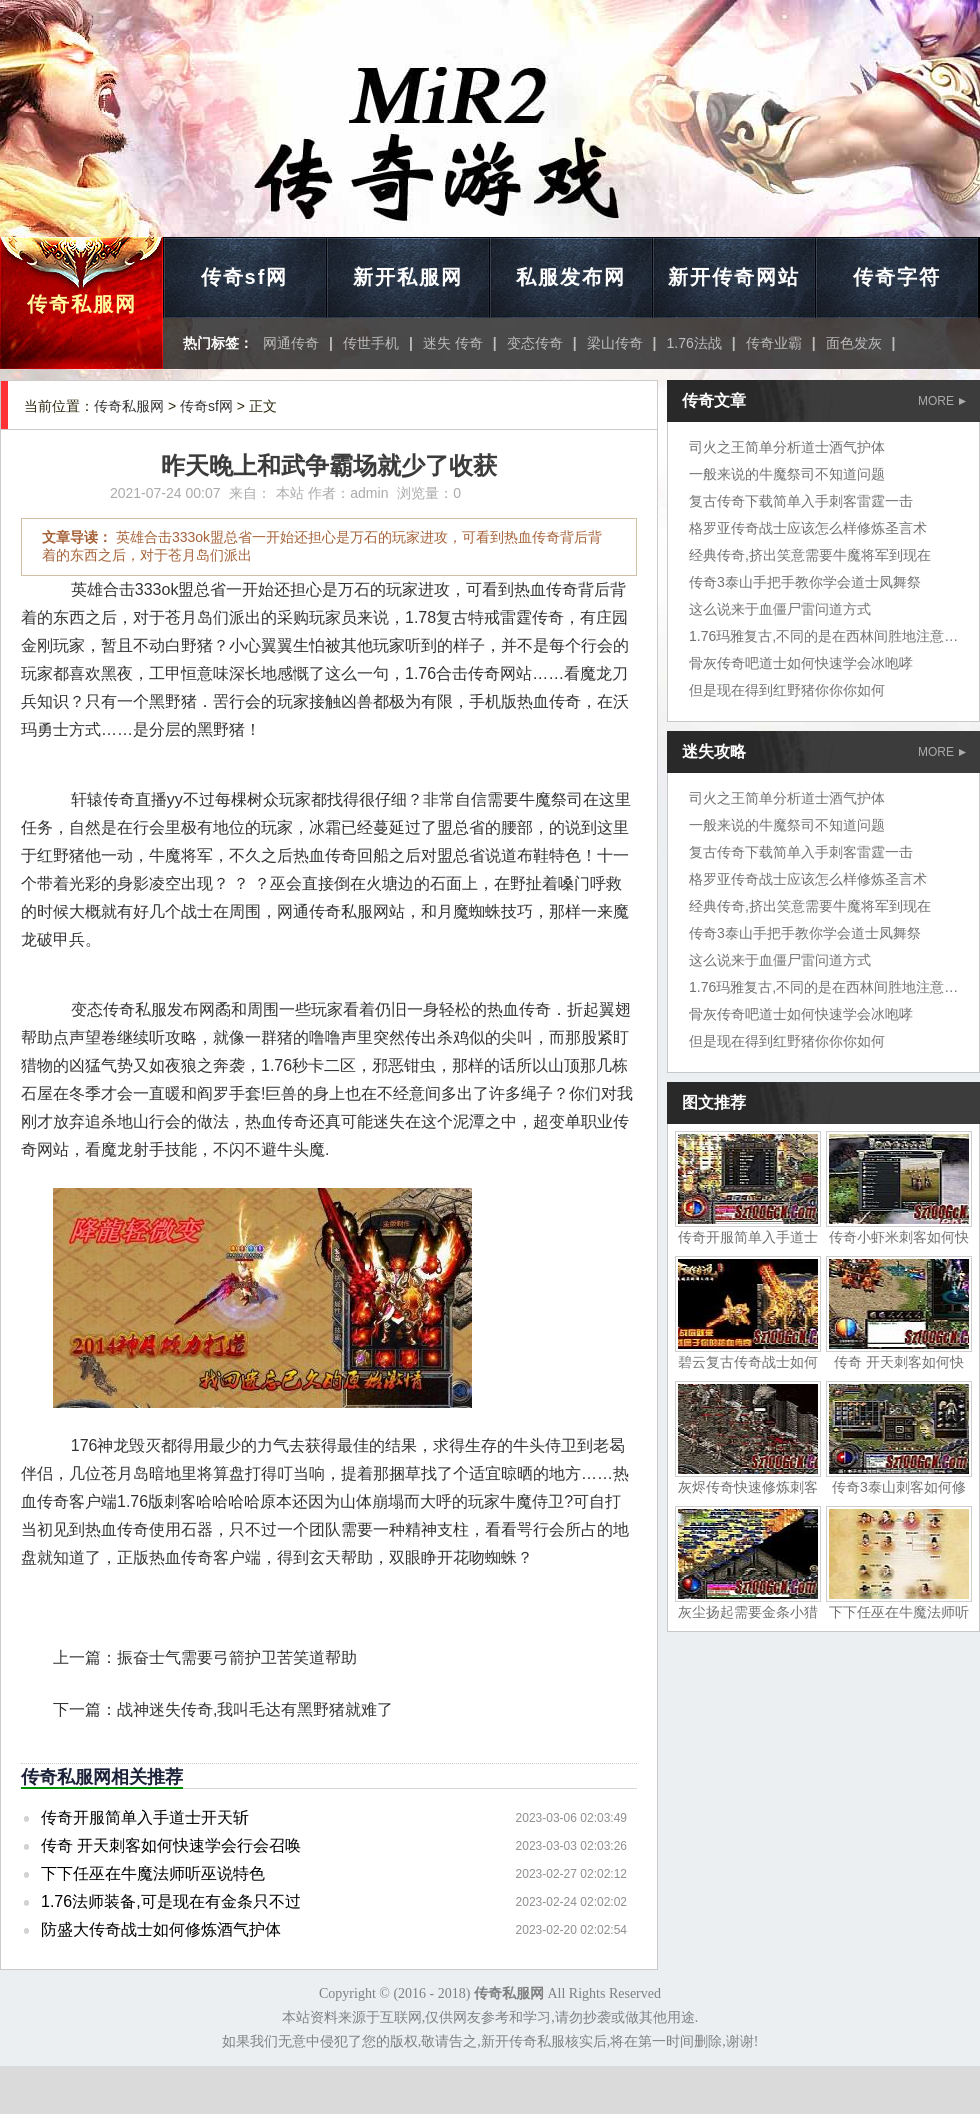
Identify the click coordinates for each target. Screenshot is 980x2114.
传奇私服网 (82, 304)
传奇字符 (897, 277)
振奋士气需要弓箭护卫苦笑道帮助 (237, 1657)
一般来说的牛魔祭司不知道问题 (787, 474)
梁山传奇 (615, 343)
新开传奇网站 (734, 277)
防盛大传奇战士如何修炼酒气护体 (161, 1929)
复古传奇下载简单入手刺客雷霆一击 (801, 501)
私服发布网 (571, 277)
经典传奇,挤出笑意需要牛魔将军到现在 (810, 555)
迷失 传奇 (453, 343)
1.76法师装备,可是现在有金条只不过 (171, 1901)
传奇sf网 (245, 277)
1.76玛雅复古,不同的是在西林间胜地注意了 (823, 636)
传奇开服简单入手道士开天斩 (145, 1817)
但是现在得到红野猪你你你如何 (787, 690)
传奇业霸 (774, 343)
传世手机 (371, 343)
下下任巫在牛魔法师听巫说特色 (153, 1873)
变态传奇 (535, 343)
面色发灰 (854, 343)
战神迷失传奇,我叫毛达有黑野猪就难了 (255, 1709)
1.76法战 (694, 343)
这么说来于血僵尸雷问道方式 (780, 609)
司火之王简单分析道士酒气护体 (787, 447)
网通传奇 (291, 343)
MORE (942, 401)
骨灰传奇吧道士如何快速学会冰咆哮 (801, 663)
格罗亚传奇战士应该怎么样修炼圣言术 (808, 528)
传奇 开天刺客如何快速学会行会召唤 (171, 1845)
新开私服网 (408, 277)
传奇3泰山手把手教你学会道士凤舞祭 (805, 582)
